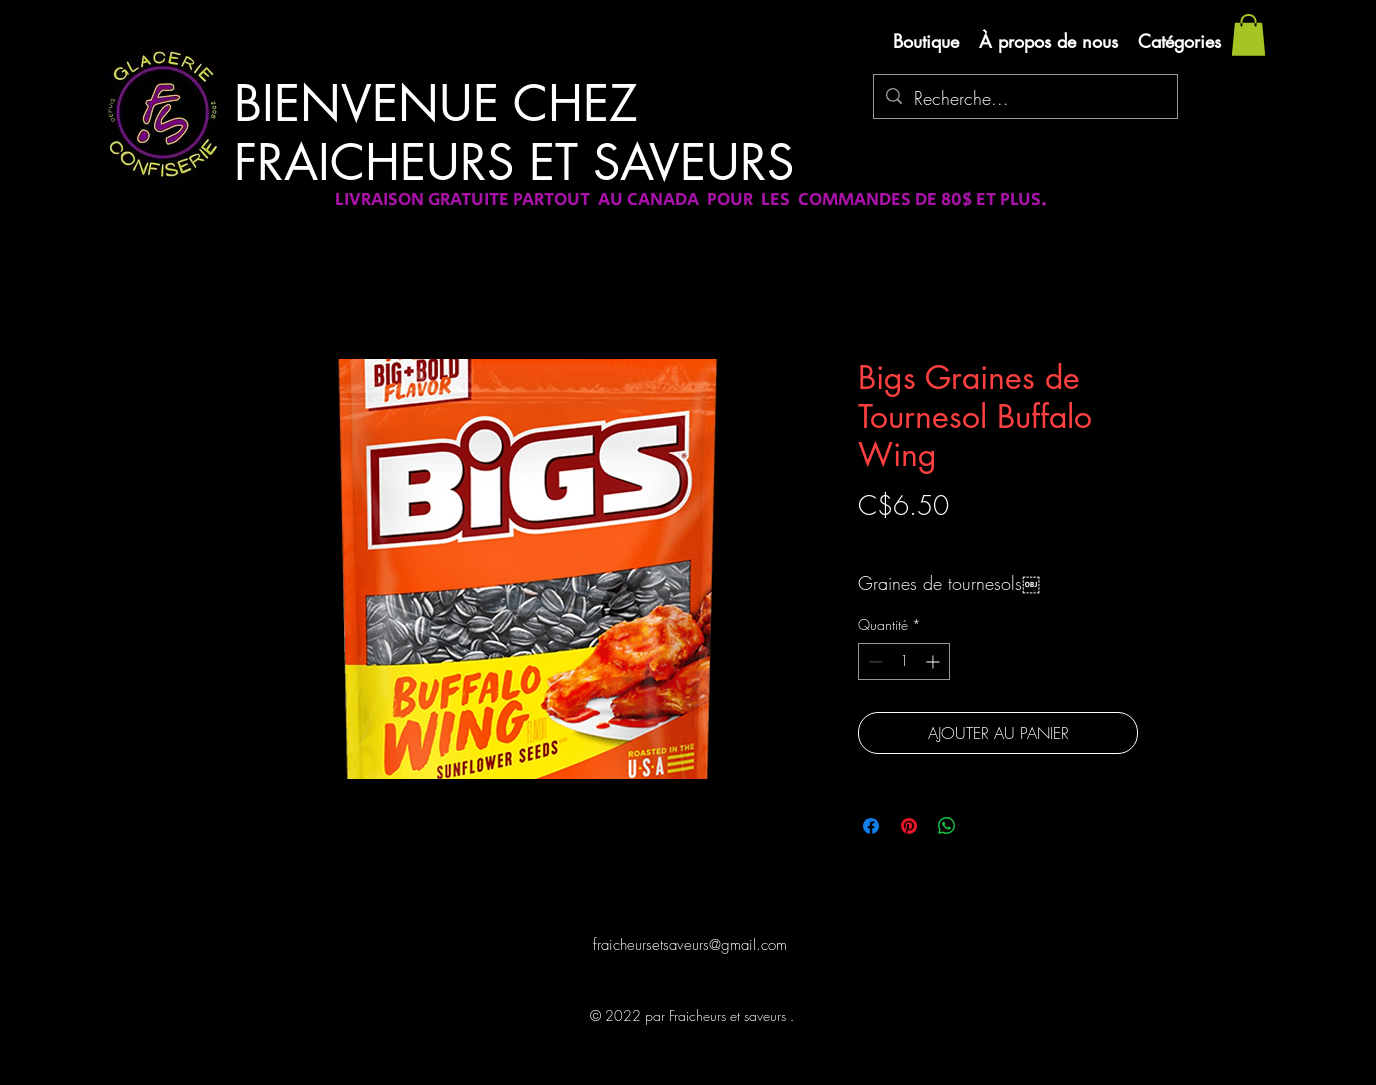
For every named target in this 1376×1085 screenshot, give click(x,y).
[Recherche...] (1024, 99)
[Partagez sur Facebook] (871, 826)
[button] (1248, 35)
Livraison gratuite (906, 540)
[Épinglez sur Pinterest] (909, 826)
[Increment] (934, 661)
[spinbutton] (904, 661)
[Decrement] (873, 661)
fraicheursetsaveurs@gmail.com (690, 945)
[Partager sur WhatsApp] (947, 826)
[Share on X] (985, 826)
